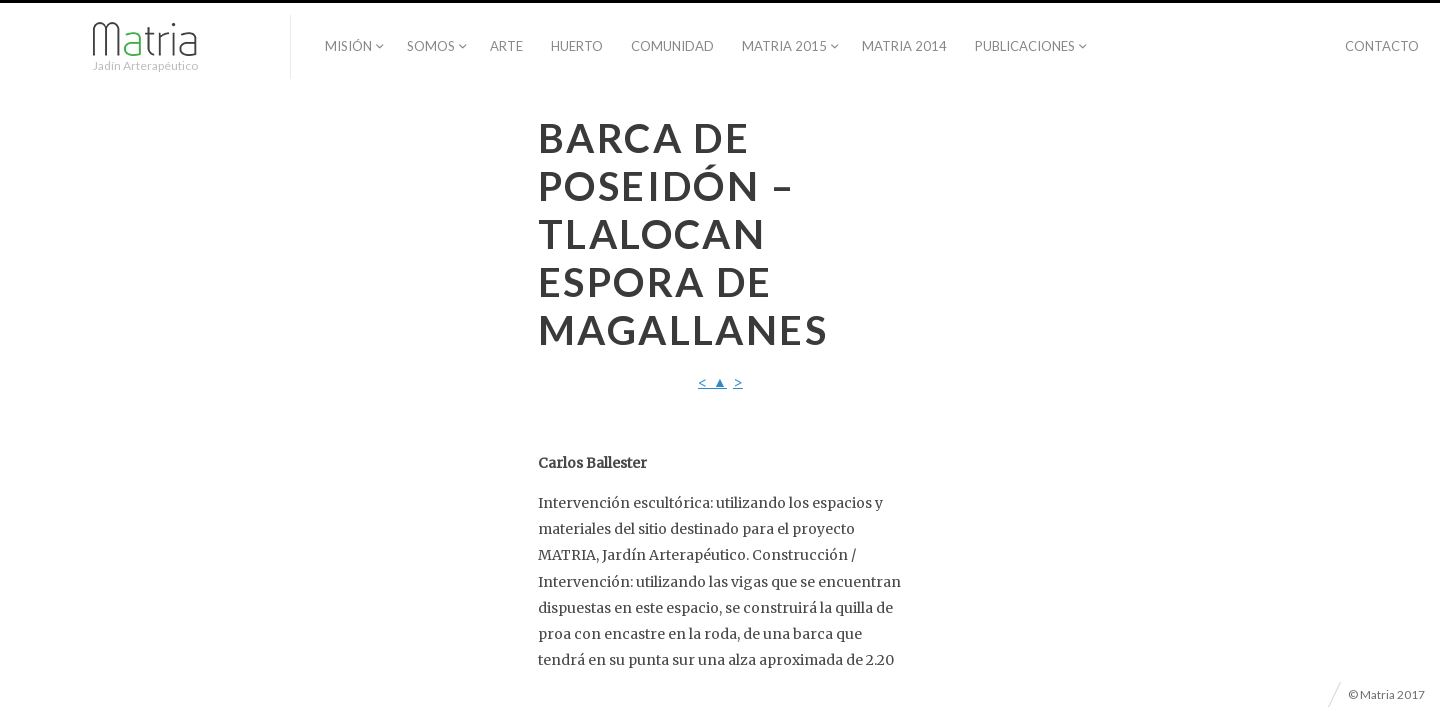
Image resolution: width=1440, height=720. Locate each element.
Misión (348, 46)
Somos (431, 46)
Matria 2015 (784, 46)
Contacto (1382, 46)
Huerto (577, 46)
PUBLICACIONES (1025, 46)
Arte (506, 46)
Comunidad (672, 46)
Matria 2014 (904, 46)
